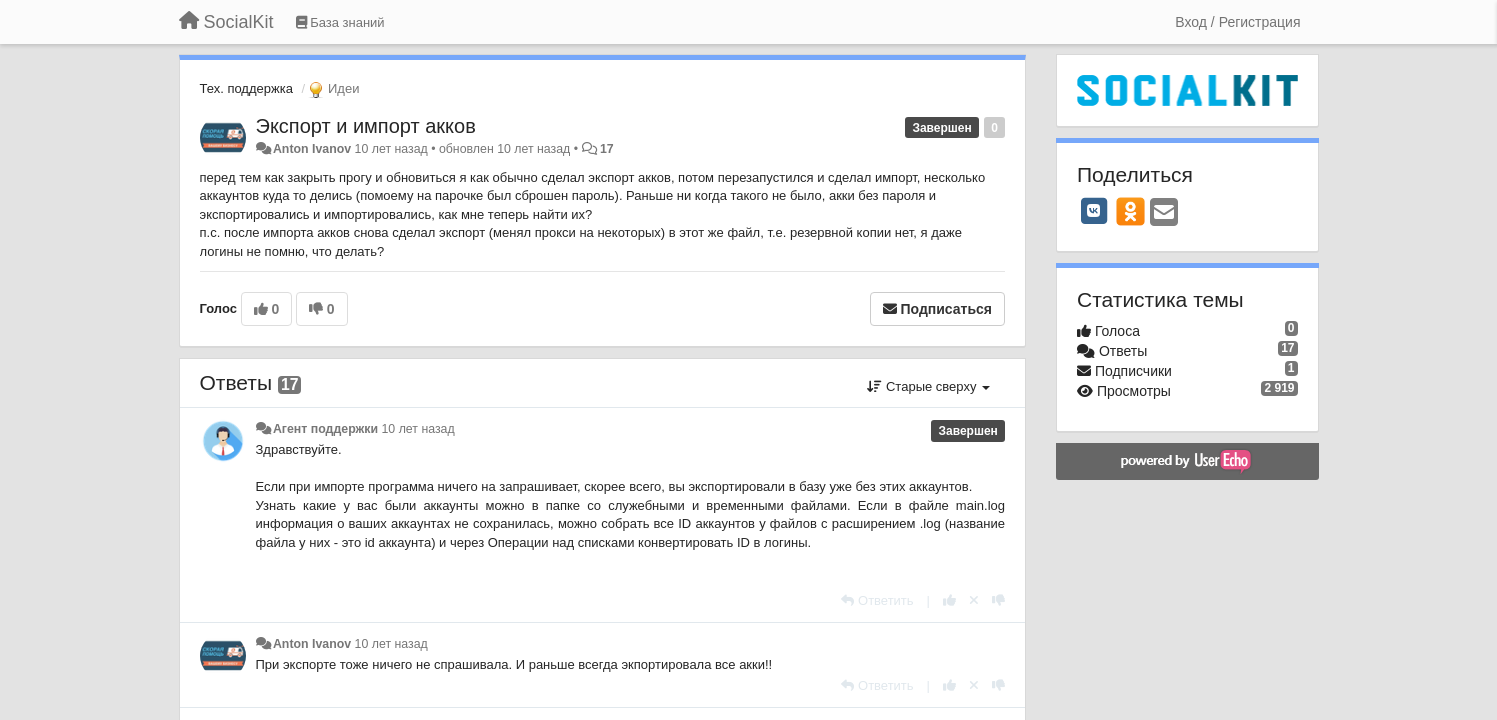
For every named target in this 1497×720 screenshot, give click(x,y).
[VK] (1094, 211)
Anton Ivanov (312, 149)
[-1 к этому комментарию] (998, 600)
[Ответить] (877, 600)
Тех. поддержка (246, 88)
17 (607, 149)
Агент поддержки (325, 429)
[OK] (1130, 211)
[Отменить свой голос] (974, 600)
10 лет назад (418, 429)
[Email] (1164, 213)
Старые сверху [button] (928, 386)
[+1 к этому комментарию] (949, 600)
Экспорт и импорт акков (366, 126)
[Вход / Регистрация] (1237, 22)
